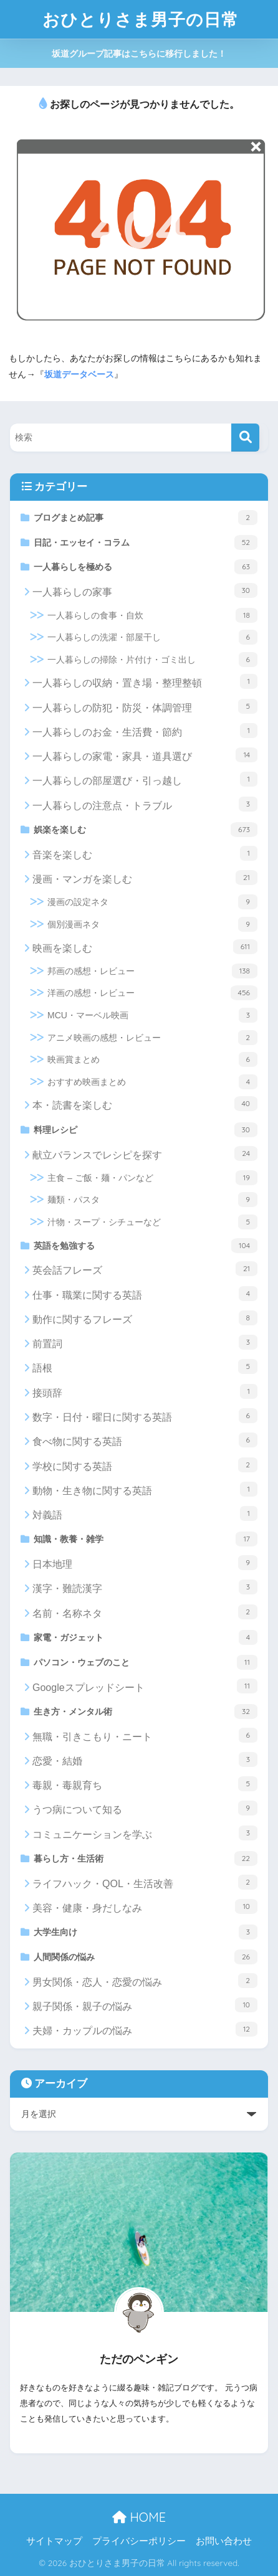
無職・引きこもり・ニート (144, 1735)
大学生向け (145, 1932)
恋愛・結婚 (144, 1759)
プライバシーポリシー (139, 2541)
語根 (144, 1366)
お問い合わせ (224, 2541)
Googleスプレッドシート (144, 1686)
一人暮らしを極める (145, 566)
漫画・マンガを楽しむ (144, 877)
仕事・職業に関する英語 (144, 1293)
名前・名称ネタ (144, 1611)
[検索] (245, 438)
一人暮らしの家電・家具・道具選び (144, 754)
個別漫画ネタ (152, 924)
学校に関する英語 (144, 1464)
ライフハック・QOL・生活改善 (144, 1882)
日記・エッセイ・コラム (145, 542)
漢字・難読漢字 (144, 1586)
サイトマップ (54, 2541)
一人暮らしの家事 (144, 590)
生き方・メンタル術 (145, 1711)
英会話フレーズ (144, 1268)
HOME (139, 2517)
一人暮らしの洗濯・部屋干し (152, 637)
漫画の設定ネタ (152, 901)
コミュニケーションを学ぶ (144, 1832)
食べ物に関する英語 (144, 1439)
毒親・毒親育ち (144, 1783)
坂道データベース (79, 374)
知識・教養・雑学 (145, 1539)
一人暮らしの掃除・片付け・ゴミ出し (152, 659)
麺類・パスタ (152, 1199)
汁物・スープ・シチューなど (152, 1222)
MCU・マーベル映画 (152, 1015)
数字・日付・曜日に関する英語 (144, 1415)
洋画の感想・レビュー (152, 992)
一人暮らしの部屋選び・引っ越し (144, 779)
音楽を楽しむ (144, 853)
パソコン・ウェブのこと (145, 1662)
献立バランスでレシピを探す (144, 1153)
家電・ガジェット (145, 1637)
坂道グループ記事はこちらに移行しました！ (139, 54)
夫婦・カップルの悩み (144, 2029)
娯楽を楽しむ (145, 829)
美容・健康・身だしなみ (144, 1906)
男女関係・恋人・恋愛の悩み (144, 1980)
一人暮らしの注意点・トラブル (144, 804)
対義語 (144, 1513)
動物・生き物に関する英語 (144, 1489)
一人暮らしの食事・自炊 (152, 615)
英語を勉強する (145, 1245)
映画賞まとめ (152, 1059)
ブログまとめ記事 (145, 517)
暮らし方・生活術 (145, 1858)
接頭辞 (144, 1391)
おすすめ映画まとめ (152, 1081)
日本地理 (144, 1562)
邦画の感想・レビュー (152, 971)
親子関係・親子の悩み (144, 2004)
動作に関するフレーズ (144, 1317)
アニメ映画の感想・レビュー (152, 1037)
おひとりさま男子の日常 (140, 19)
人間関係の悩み (145, 1956)
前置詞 (144, 1342)
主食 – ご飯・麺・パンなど (152, 1177)
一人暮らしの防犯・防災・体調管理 (144, 706)
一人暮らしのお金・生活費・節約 (144, 730)
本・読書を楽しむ (144, 1103)
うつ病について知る (144, 1808)
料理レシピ (145, 1129)
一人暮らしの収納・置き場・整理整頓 (144, 681)
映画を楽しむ (144, 946)
